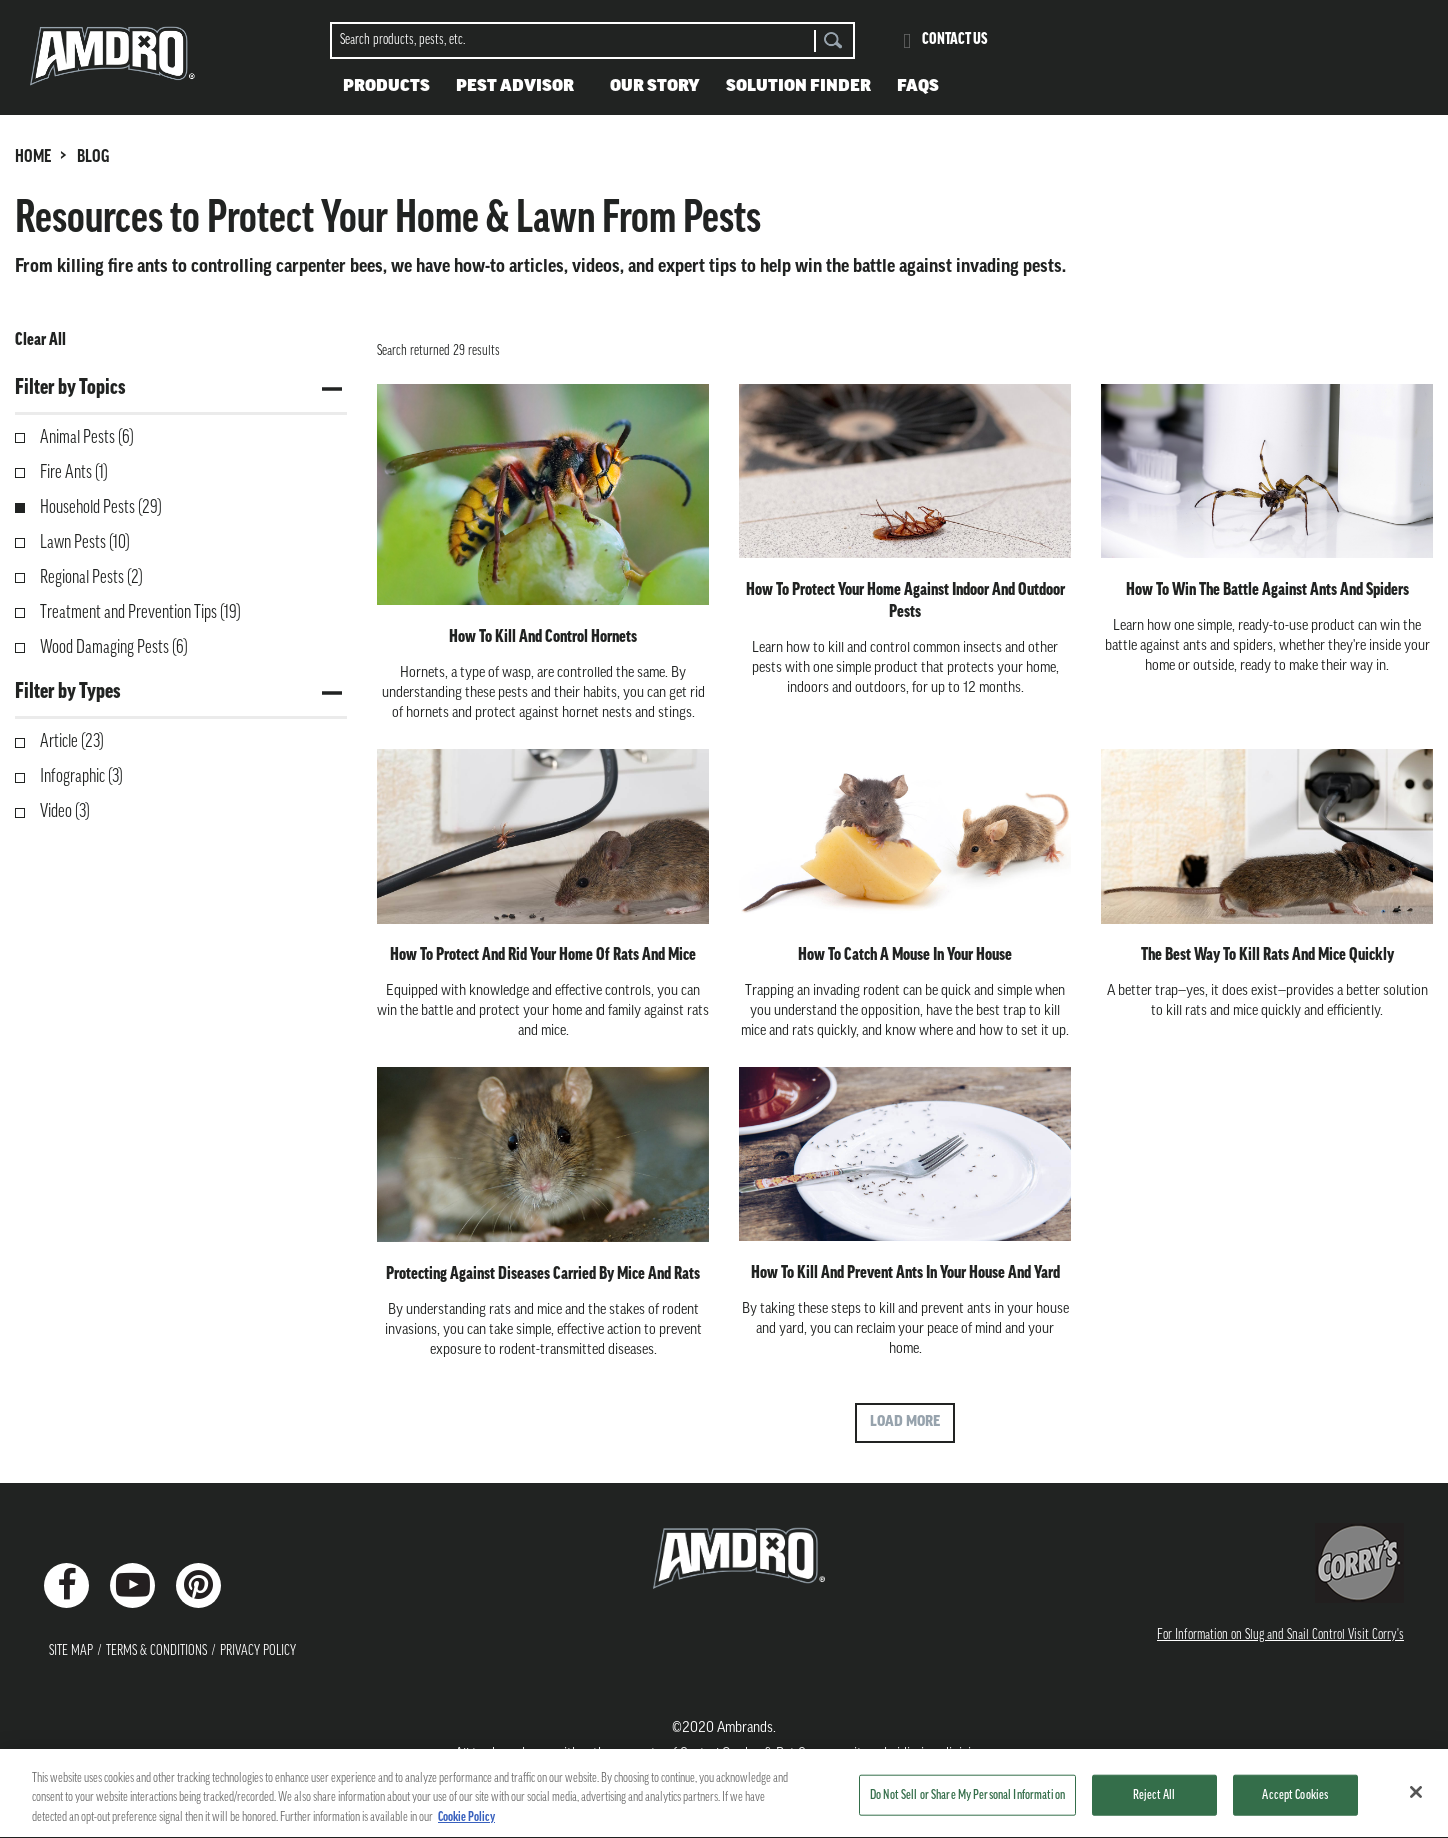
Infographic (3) (81, 777)
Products (386, 87)
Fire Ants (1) (74, 473)
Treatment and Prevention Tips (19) (140, 613)
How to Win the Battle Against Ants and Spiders (1267, 590)
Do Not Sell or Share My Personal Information (967, 1805)
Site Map (71, 1651)
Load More (905, 1422)
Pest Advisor (515, 87)
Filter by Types (67, 692)
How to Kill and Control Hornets (543, 637)
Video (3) (65, 812)
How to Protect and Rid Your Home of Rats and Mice (543, 955)
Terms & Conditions (156, 1651)
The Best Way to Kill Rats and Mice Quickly (1267, 955)
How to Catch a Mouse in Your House (905, 955)
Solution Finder (798, 87)
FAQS (918, 87)
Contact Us (955, 40)
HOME (33, 157)
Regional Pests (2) (91, 578)
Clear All (40, 340)
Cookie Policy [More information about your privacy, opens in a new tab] (466, 1828)
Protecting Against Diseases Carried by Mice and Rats (543, 1274)
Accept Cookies (1295, 1805)
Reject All (1154, 1805)
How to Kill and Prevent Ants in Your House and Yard (905, 1273)
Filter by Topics (70, 388)
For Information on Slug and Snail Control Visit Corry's (1280, 1635)
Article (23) (72, 742)
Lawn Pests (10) (85, 543)
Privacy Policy (258, 1651)
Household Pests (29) (101, 508)
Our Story (655, 87)
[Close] (1416, 1802)
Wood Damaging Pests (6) (114, 648)
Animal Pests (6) (87, 438)
